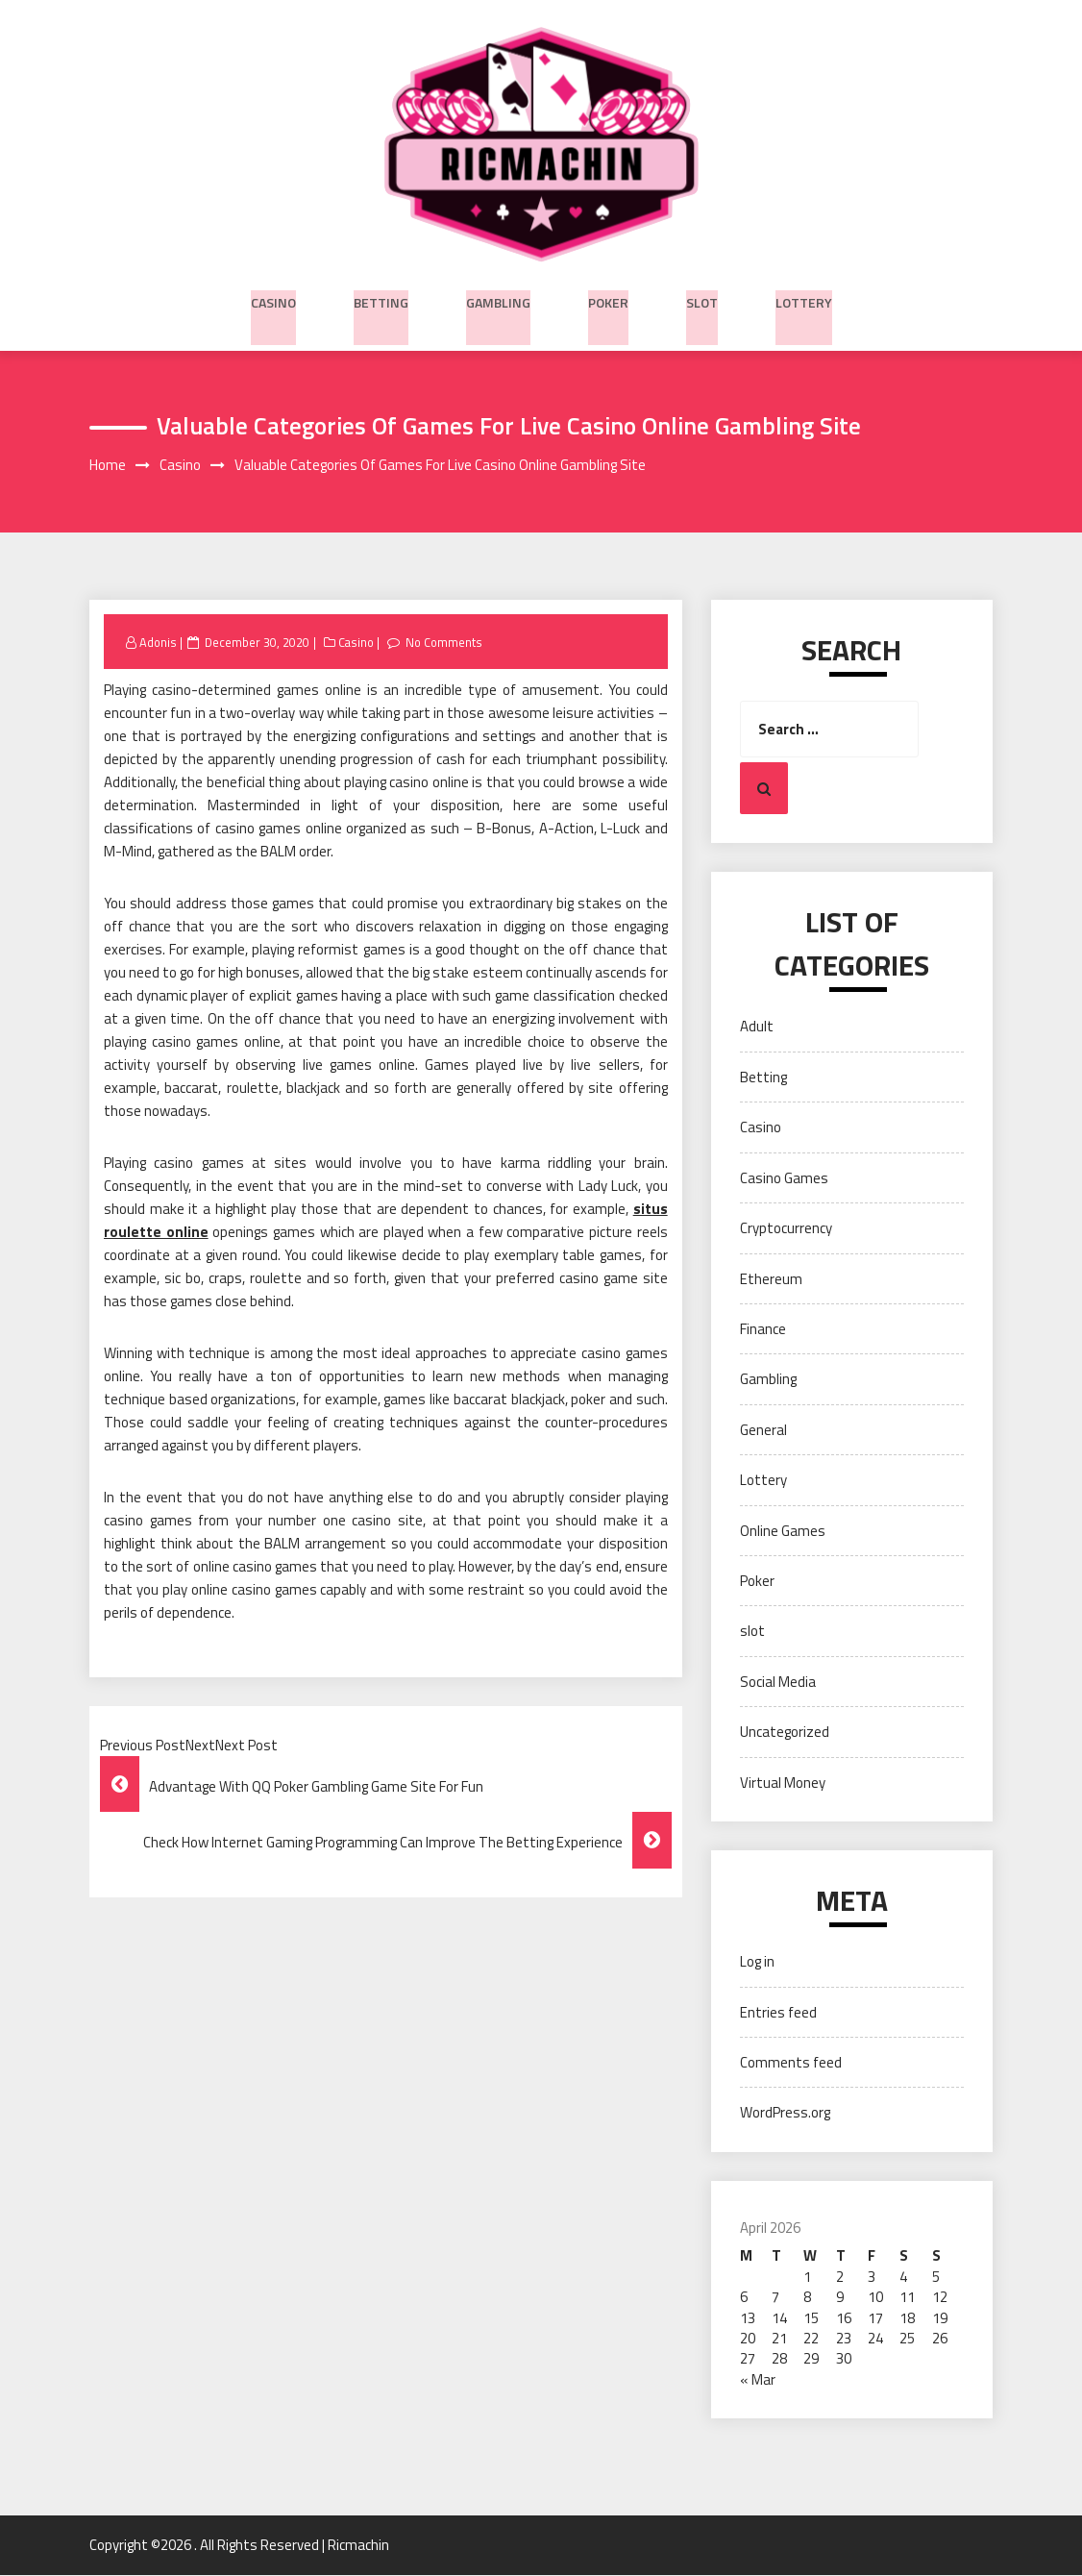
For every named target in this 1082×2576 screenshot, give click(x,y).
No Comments (449, 643)
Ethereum (771, 1280)
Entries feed (778, 2013)
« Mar (757, 2380)
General (763, 1431)
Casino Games (784, 1179)
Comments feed (791, 2063)
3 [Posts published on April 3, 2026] (871, 2277)
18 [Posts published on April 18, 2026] (907, 2319)
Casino (273, 299)
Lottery (803, 299)
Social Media (778, 1683)
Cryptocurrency (786, 1229)
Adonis (158, 643)
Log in (757, 1963)
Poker (608, 299)
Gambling (498, 299)
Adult (757, 1028)
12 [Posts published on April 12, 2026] (939, 2298)
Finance (763, 1330)
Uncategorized (784, 1733)
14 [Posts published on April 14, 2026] (779, 2319)
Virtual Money (782, 1783)
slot (702, 299)
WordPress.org (785, 2114)
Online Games (782, 1532)
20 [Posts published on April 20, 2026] (747, 2339)
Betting (381, 299)
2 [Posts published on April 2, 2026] (840, 2277)
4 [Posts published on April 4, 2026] (903, 2277)
